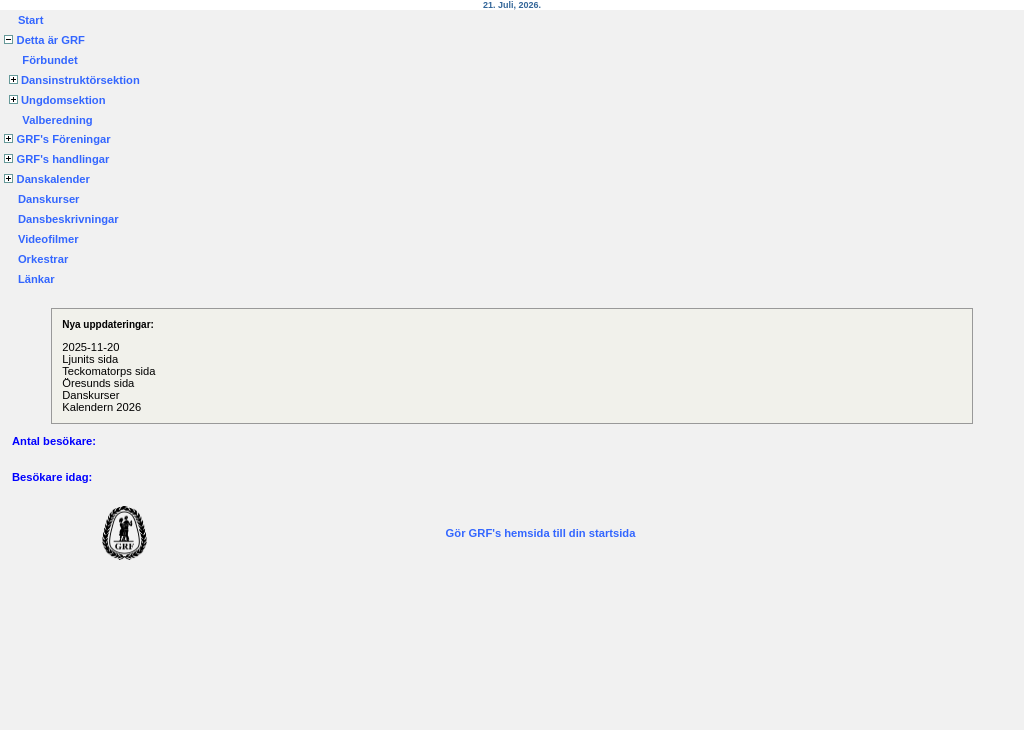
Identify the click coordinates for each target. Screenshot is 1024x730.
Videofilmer (48, 239)
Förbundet (49, 60)
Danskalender (46, 179)
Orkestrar (43, 259)
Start (31, 20)
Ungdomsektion (57, 100)
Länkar (36, 279)
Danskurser (49, 199)
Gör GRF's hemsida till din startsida (541, 533)
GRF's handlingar (56, 159)
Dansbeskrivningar (68, 219)
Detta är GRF (44, 40)
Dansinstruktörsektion (74, 80)
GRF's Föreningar (57, 139)
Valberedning (57, 120)
